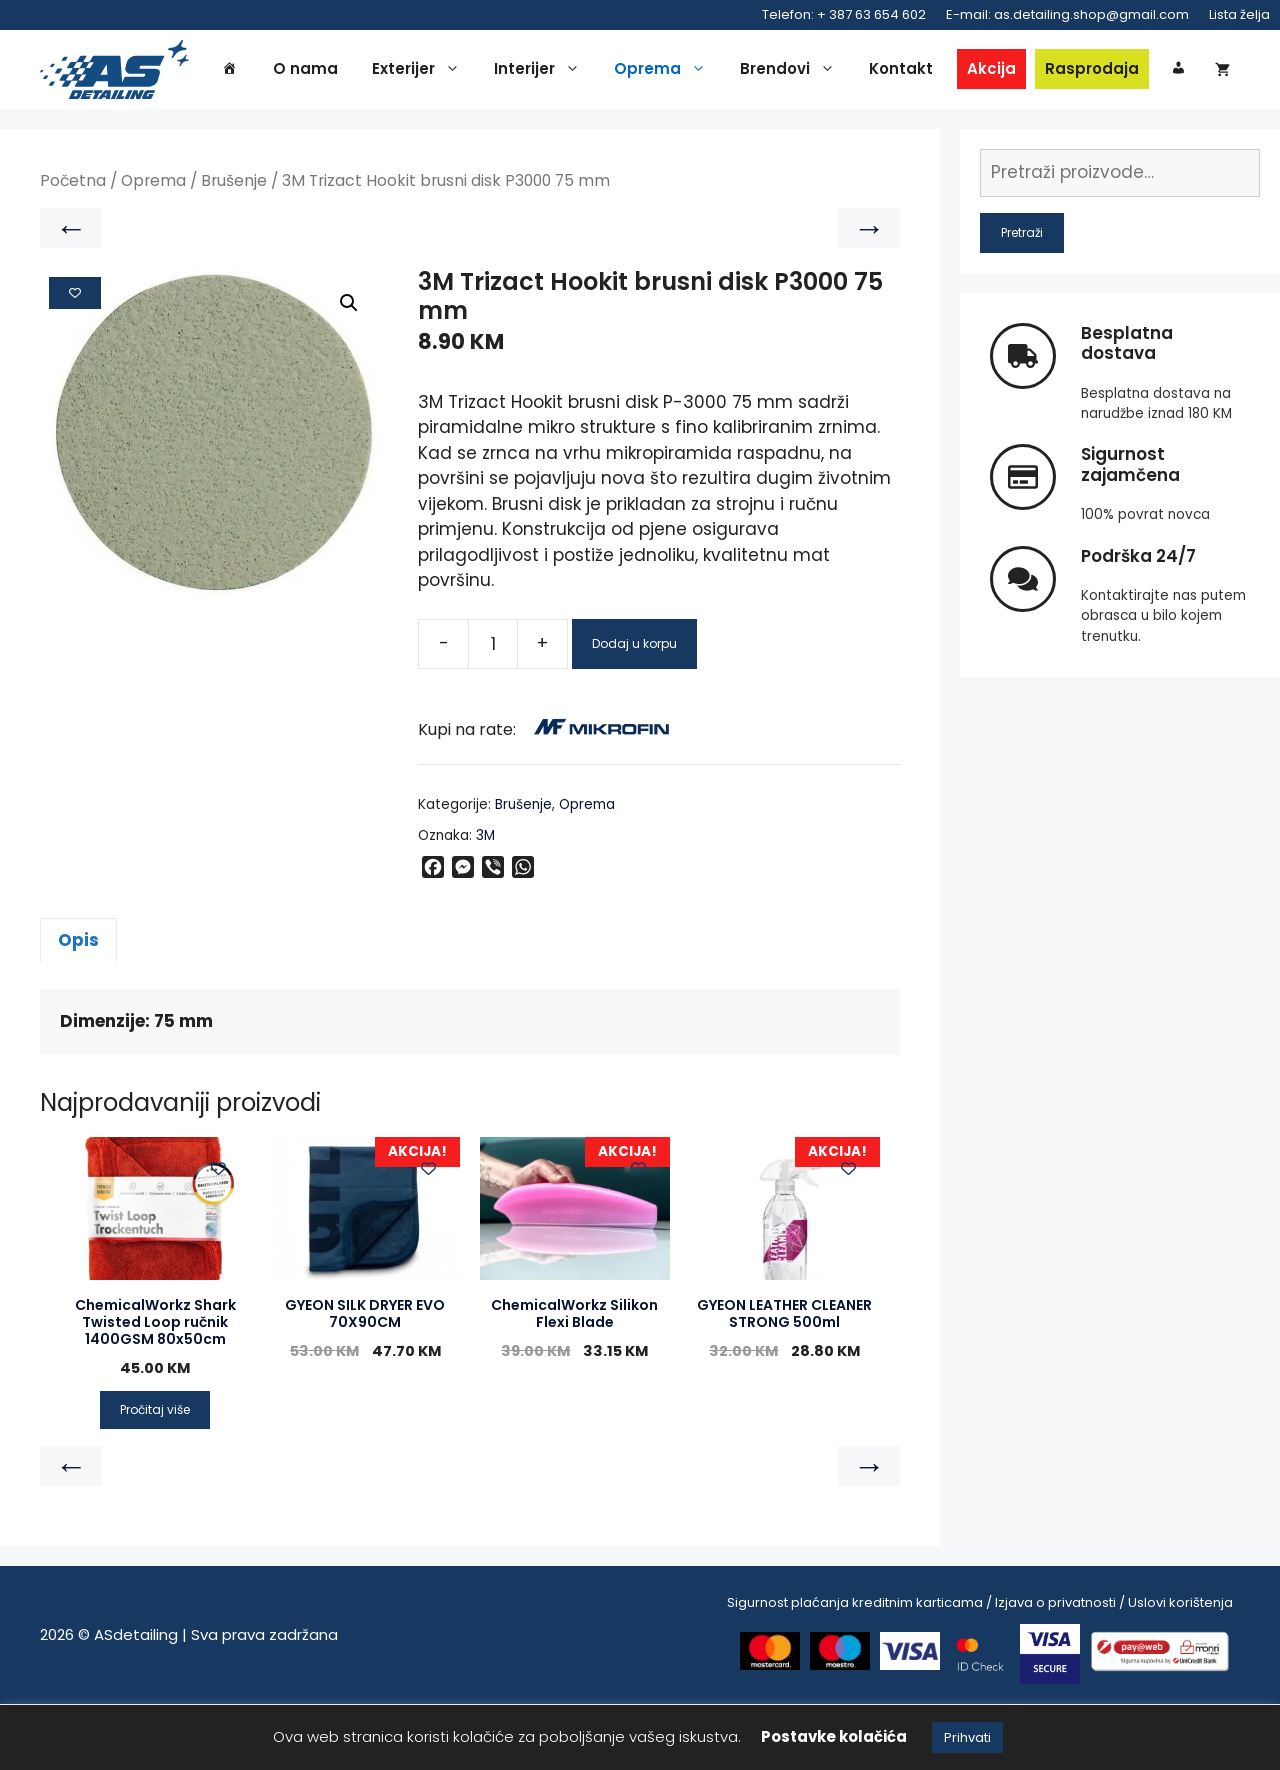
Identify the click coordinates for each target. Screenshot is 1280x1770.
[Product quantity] (493, 709)
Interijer (577, 72)
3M (485, 900)
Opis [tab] (78, 1005)
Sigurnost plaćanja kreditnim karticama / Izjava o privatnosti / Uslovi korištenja (980, 1668)
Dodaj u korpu (634, 708)
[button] (349, 369)
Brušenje (234, 246)
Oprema (700, 72)
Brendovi (827, 72)
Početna (73, 246)
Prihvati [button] (967, 1737)
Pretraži (1022, 297)
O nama (340, 71)
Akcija (1026, 71)
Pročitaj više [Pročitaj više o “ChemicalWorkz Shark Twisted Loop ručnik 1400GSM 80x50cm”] (155, 1475)
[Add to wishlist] (75, 358)
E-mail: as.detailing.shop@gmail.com (1067, 14)
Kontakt (936, 71)
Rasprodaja (1127, 71)
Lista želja (1239, 14)
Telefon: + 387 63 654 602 (844, 14)
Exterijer (456, 72)
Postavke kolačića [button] (834, 1736)
